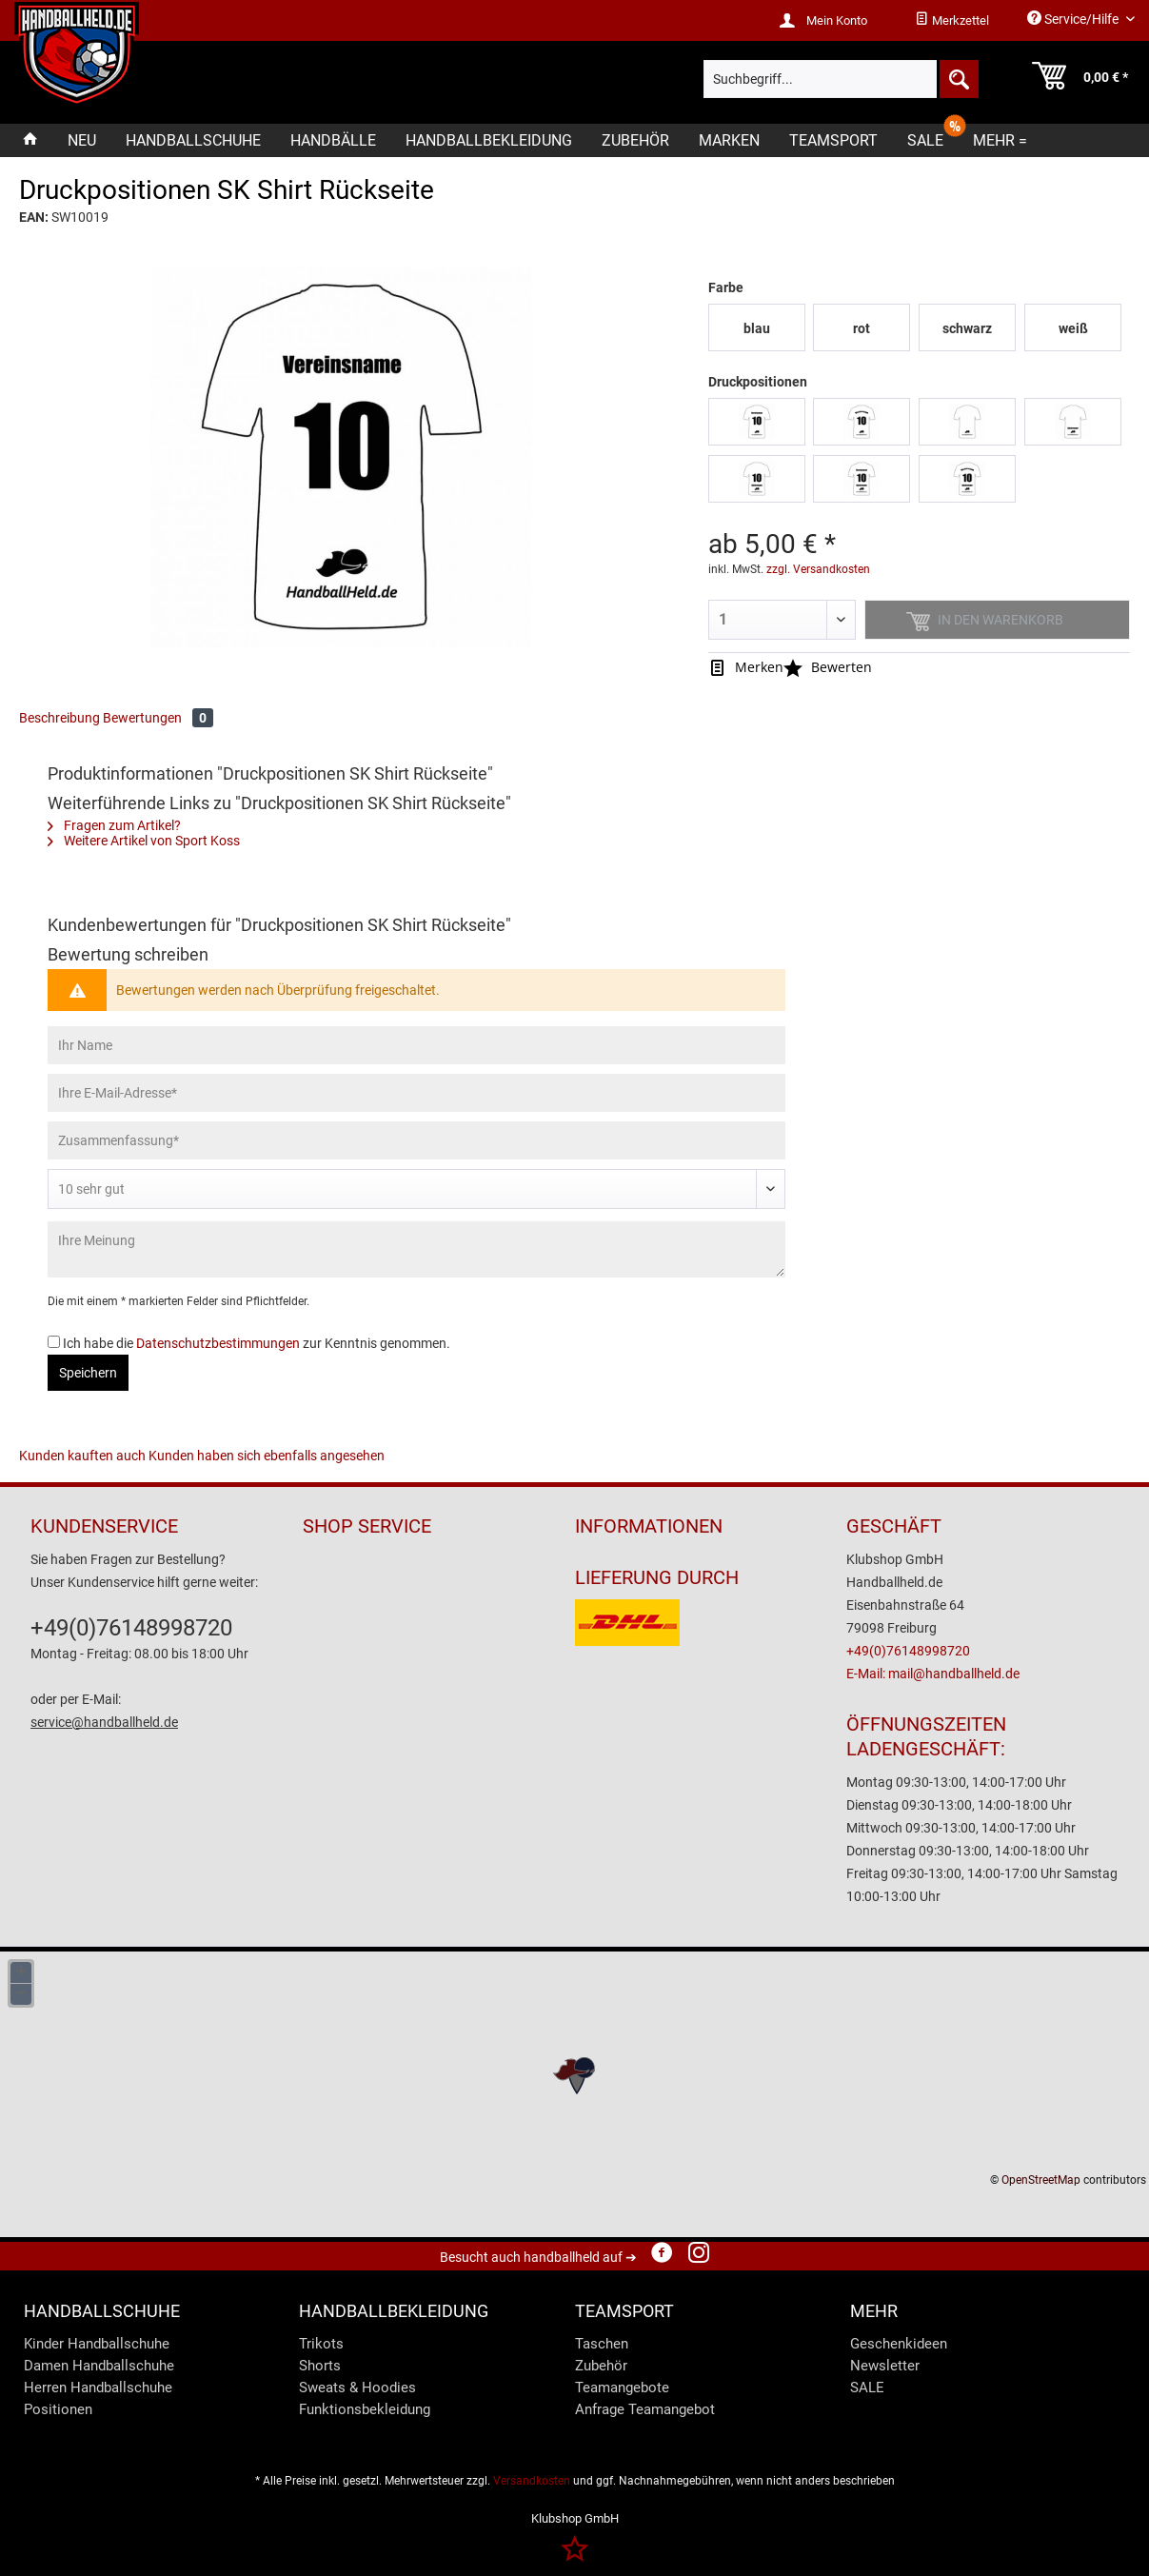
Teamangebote (622, 2387)
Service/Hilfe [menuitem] (1074, 18)
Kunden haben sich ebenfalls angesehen (267, 1455)
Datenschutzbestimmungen (218, 1343)
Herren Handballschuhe (98, 2387)
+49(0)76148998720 (131, 1628)
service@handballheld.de (104, 1722)
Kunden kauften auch (82, 1455)
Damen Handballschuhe (99, 2365)
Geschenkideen (898, 2343)
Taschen (601, 2343)
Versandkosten (531, 2480)
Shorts (320, 2365)
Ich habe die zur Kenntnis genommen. (256, 1343)
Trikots (321, 2343)
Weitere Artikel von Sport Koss (144, 840)
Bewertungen (158, 717)
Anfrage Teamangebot (645, 2409)
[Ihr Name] (416, 1045)
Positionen (58, 2409)
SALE (867, 2387)
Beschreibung (59, 717)
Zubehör (601, 2365)
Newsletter (885, 2365)
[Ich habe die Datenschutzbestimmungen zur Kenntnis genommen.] (54, 1342)
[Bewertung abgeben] (416, 1189)
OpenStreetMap (1040, 2180)
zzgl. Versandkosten (818, 569)
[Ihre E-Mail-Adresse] (416, 1093)
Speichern (88, 1372)
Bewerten (827, 667)
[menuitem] (952, 21)
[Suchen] (958, 79)
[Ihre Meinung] (416, 1249)
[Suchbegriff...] (841, 79)
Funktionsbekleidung (364, 2409)
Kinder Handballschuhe (96, 2343)
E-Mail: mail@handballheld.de (933, 1673)
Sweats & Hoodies (357, 2387)
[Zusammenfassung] (416, 1140)
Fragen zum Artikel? (114, 825)
